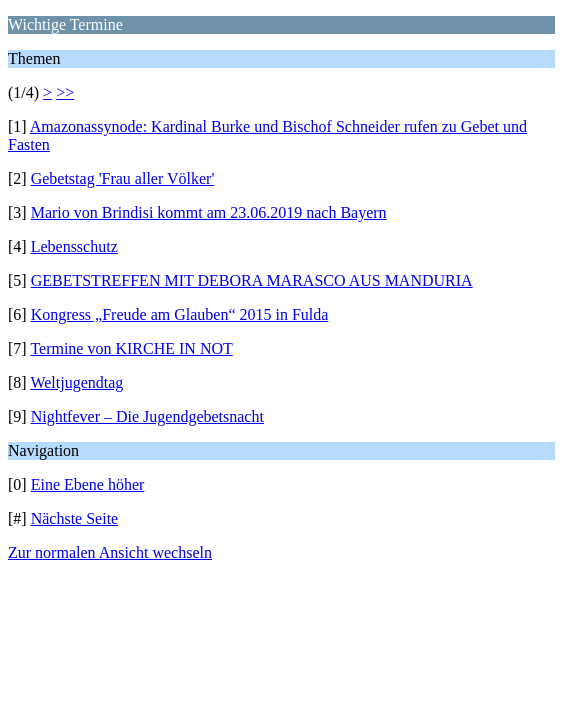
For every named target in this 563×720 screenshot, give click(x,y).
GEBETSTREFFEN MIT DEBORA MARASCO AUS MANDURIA (252, 280)
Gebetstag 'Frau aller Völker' (123, 178)
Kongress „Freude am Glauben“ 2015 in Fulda (180, 314)
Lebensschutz (74, 246)
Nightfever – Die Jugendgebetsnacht (147, 416)
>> (65, 92)
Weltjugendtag (76, 382)
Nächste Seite (75, 518)
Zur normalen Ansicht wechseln (110, 552)
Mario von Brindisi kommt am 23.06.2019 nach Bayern (209, 212)
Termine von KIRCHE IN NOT (131, 348)
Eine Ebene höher (88, 484)
